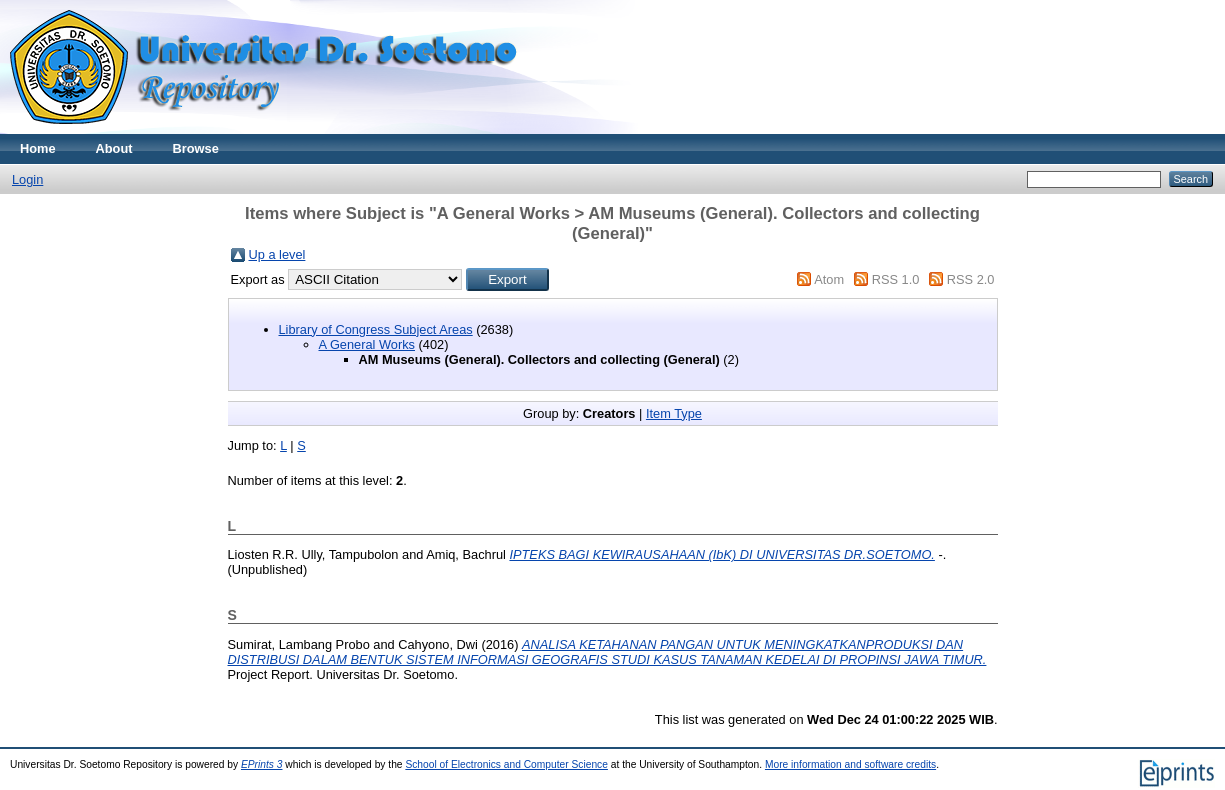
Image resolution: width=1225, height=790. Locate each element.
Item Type (674, 413)
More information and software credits (850, 764)
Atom (829, 279)
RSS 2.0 (971, 279)
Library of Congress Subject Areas (376, 329)
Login (27, 179)
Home (38, 148)
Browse (196, 148)
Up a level (277, 254)
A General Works (367, 344)
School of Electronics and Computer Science (506, 764)
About (114, 148)
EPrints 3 (262, 764)
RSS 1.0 (896, 279)
